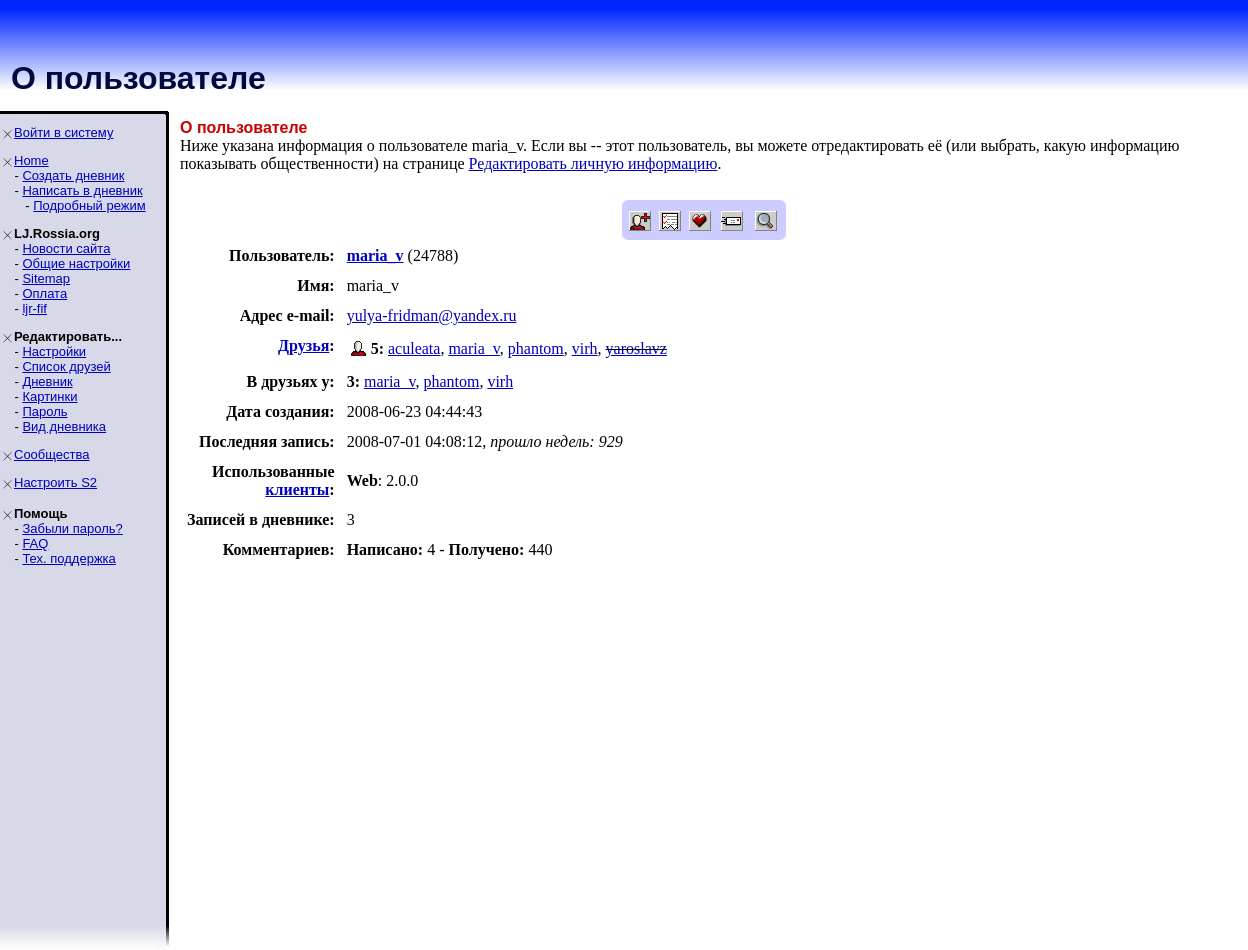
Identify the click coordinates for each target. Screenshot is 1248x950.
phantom (536, 348)
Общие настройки (76, 263)
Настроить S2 (55, 482)
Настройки (54, 351)
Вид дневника (64, 426)
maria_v (473, 348)
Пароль (44, 411)
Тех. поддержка (68, 558)
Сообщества (52, 454)
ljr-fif (34, 308)
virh (585, 348)
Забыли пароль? (72, 528)
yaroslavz (636, 348)
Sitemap (46, 278)
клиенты (297, 489)
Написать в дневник (82, 190)
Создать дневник (73, 175)
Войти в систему (63, 132)
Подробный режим (89, 205)
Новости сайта (66, 248)
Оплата (44, 293)
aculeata (414, 348)
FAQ (35, 543)
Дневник (47, 381)
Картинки (49, 396)
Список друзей (66, 366)
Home (31, 160)
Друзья (303, 345)
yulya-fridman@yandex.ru (432, 315)
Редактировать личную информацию (593, 163)
